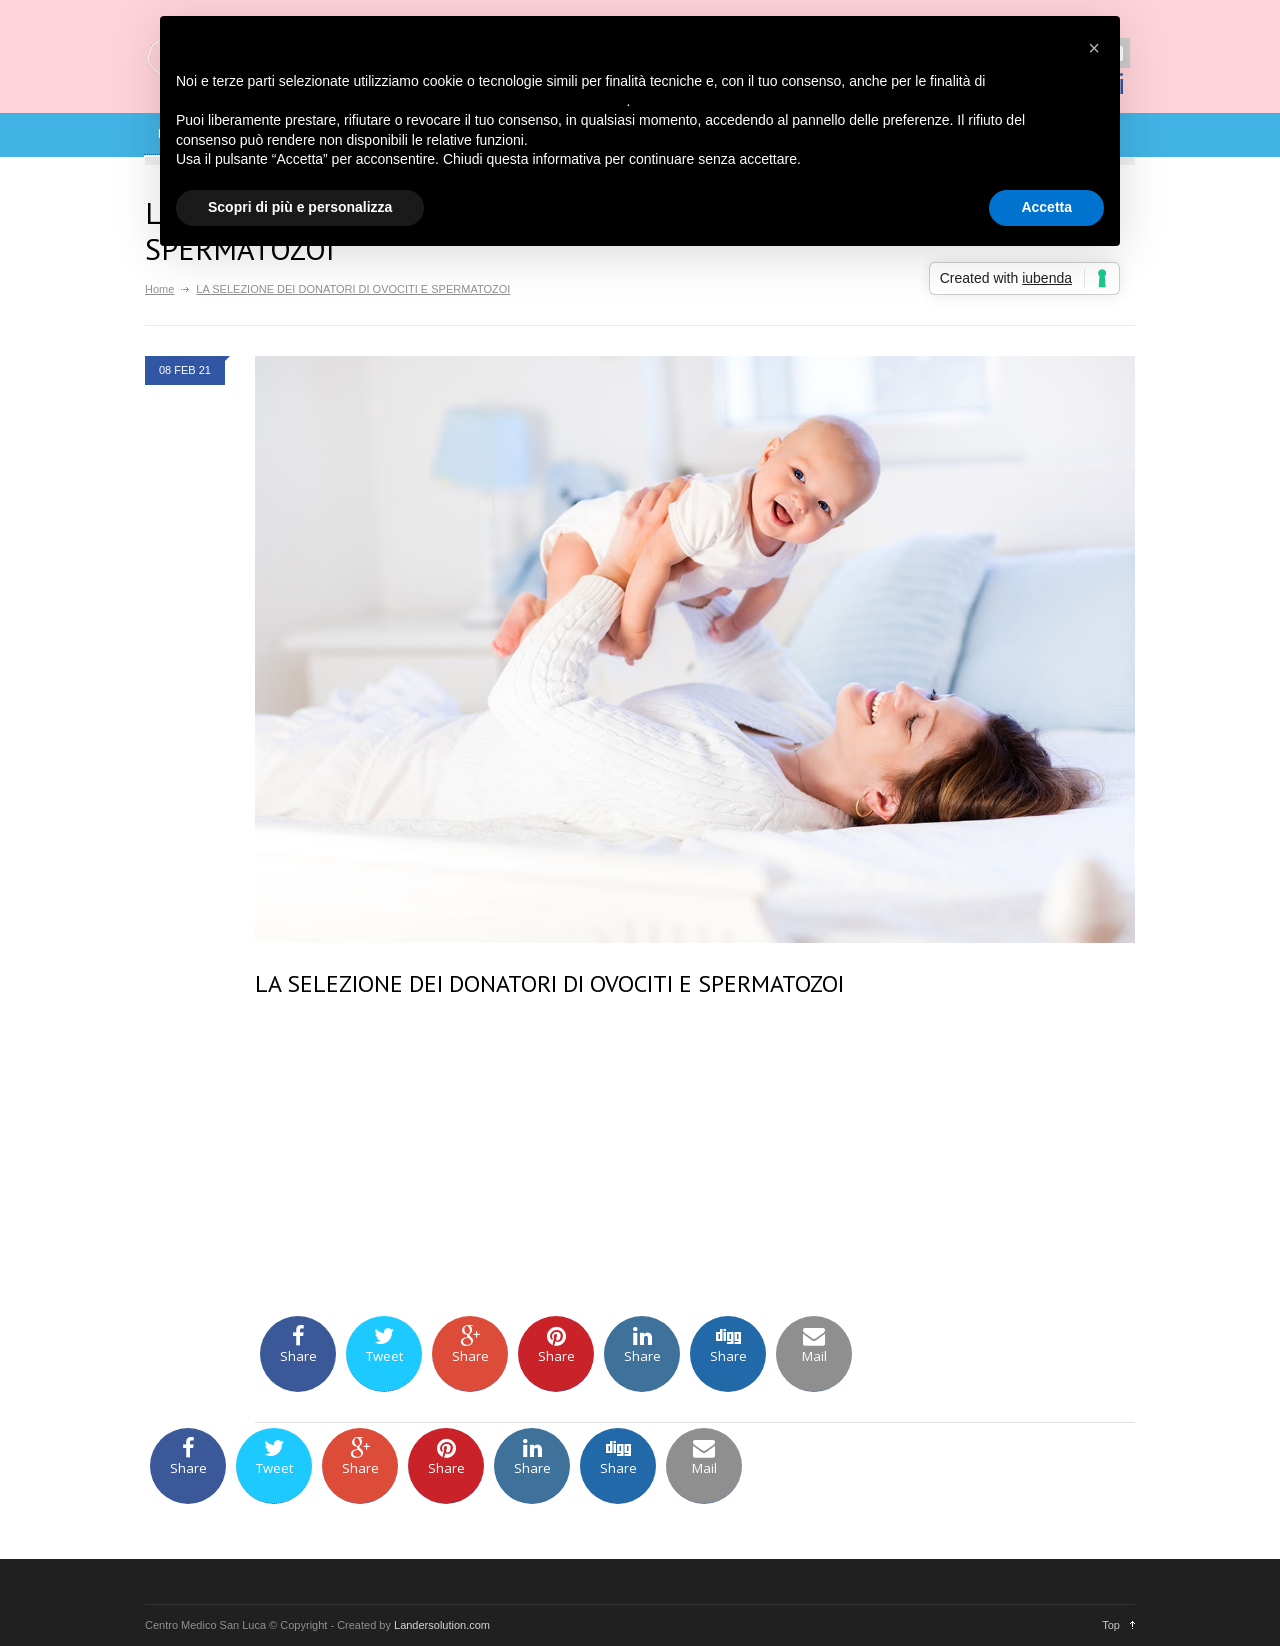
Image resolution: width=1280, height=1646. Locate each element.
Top (1111, 1625)
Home (159, 289)
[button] (1094, 48)
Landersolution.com (442, 1625)
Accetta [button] (1046, 207)
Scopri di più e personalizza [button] (300, 207)
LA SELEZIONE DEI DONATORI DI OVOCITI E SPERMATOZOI (549, 983)
